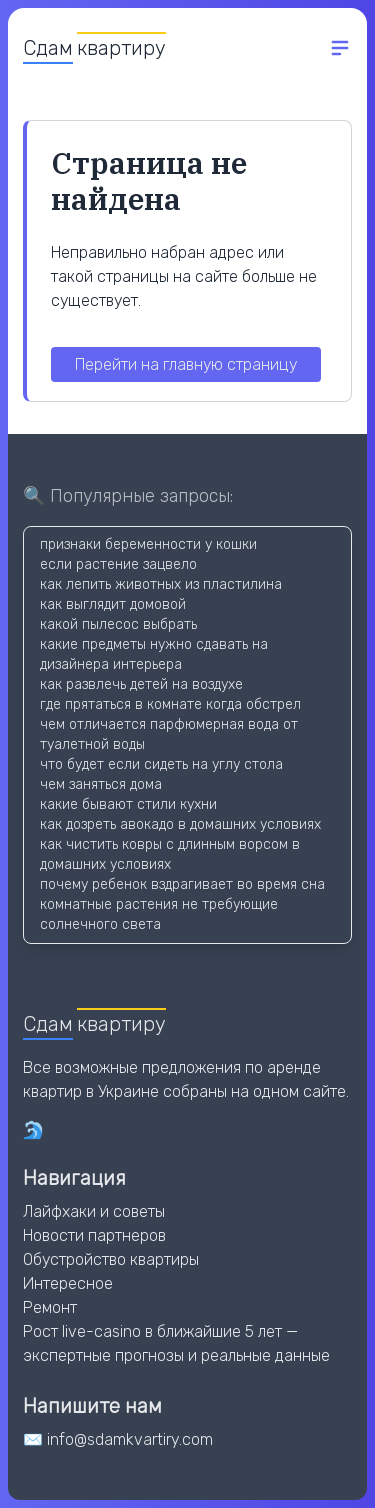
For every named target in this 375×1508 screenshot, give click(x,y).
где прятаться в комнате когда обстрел (170, 704)
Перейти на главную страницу (186, 364)
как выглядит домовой (113, 604)
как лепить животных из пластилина (161, 584)
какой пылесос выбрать (118, 624)
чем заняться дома (101, 784)
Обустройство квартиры (111, 1259)
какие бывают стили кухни (128, 804)
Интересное (68, 1283)
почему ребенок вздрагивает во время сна (182, 884)
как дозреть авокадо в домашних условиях (180, 824)
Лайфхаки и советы (94, 1211)
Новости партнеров (94, 1235)
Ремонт (50, 1307)
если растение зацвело (118, 564)
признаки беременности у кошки (148, 544)
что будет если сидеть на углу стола (161, 764)
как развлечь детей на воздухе (141, 684)
